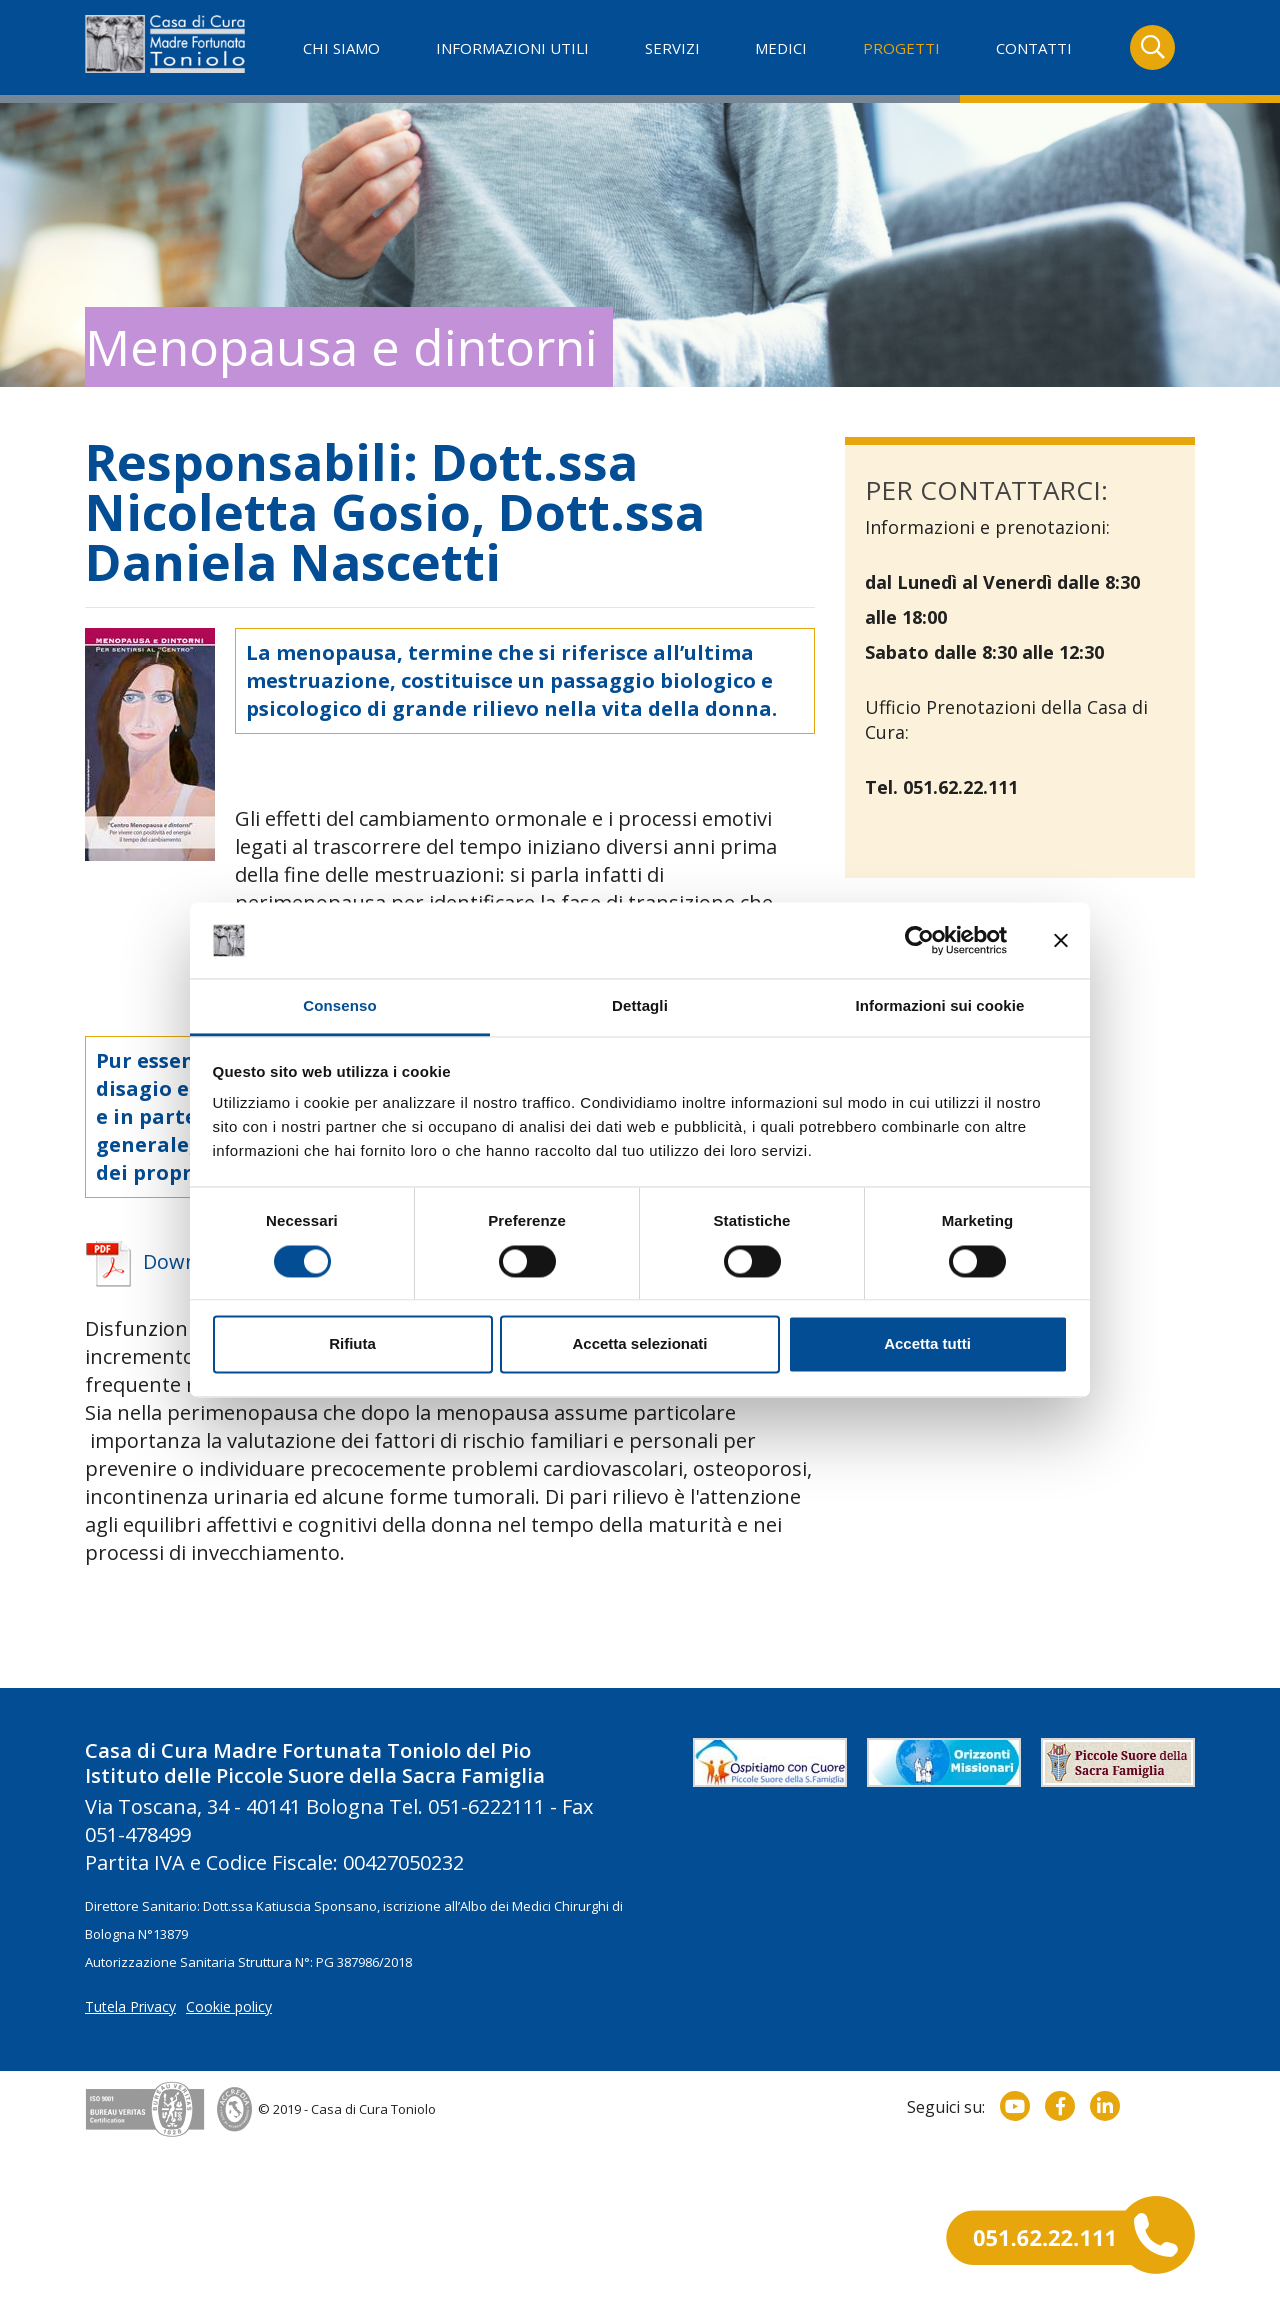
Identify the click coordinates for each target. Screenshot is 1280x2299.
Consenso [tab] (339, 1006)
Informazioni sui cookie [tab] (940, 1006)
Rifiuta (352, 1344)
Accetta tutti (927, 1344)
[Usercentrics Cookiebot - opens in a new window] (919, 940)
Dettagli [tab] (640, 1006)
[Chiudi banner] (1061, 940)
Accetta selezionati (639, 1344)
